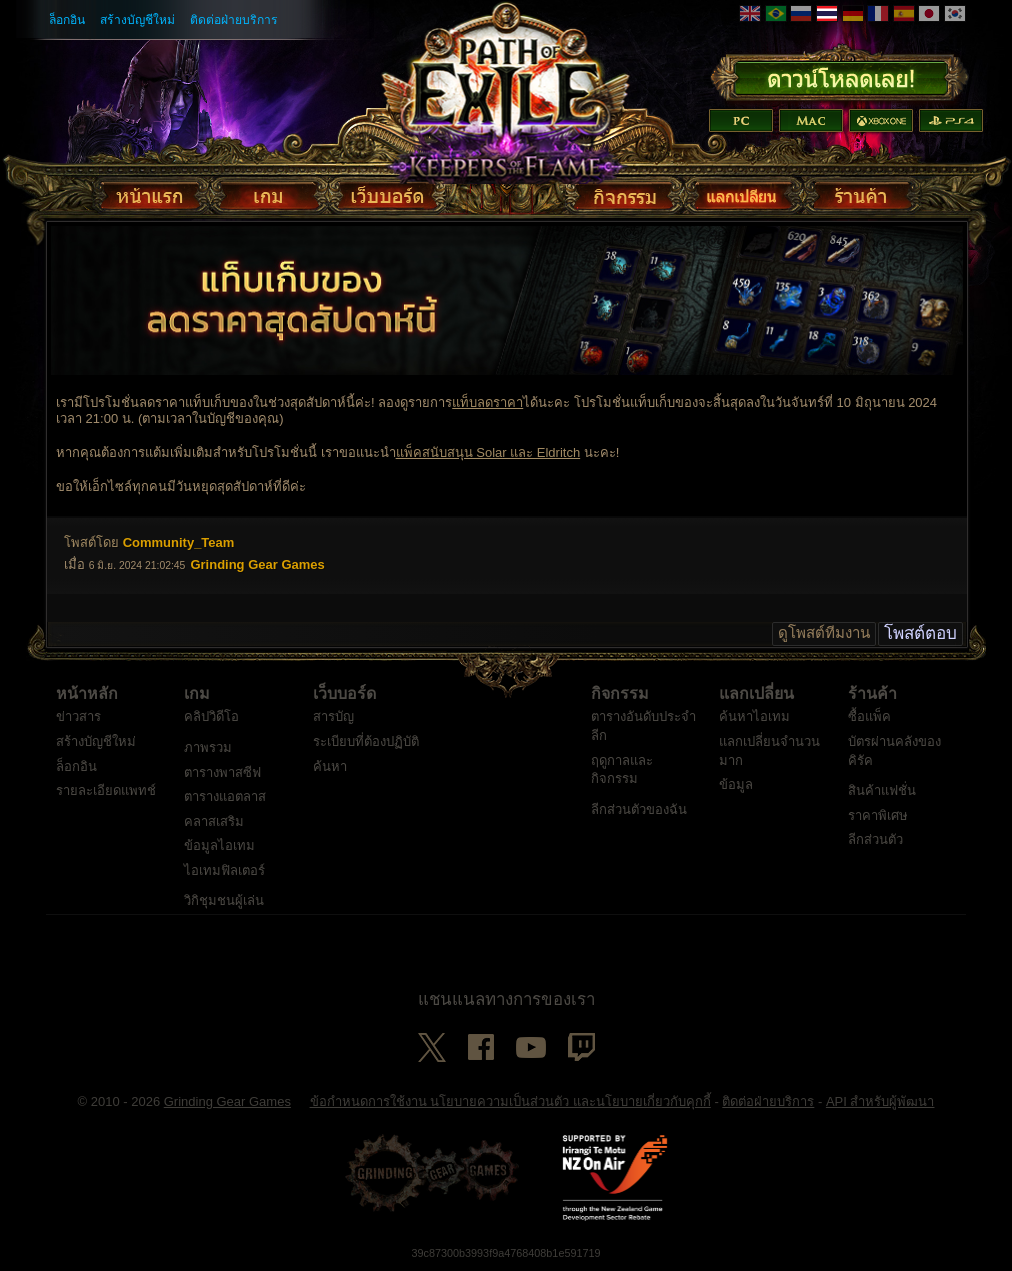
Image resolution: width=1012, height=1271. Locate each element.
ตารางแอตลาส (225, 796)
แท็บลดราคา (487, 402)
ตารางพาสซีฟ (222, 772)
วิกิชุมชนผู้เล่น (224, 900)
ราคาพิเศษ (878, 815)
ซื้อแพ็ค (869, 716)
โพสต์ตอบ (920, 633)
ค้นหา (330, 766)
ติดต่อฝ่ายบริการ (234, 20)
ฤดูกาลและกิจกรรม (622, 770)
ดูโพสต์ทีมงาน (824, 633)
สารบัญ (333, 716)
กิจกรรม (620, 694)
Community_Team (179, 542)
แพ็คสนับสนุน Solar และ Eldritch (488, 452)
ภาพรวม (208, 747)
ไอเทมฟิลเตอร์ (224, 870)
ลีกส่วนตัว (875, 839)
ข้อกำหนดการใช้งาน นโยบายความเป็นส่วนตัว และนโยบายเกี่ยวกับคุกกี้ (510, 1101)
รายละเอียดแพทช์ (106, 790)
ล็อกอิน (67, 20)
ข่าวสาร (78, 716)
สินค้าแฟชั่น (882, 790)
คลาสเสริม (214, 821)
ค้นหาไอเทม (754, 716)
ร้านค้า (872, 694)
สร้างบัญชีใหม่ (137, 20)
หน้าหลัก (87, 694)
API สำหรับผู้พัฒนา (880, 1101)
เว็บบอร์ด (344, 694)
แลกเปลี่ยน (756, 694)
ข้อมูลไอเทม (219, 845)
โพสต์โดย (91, 542)
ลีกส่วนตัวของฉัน (639, 809)
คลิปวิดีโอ (211, 716)
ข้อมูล (736, 784)
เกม (197, 694)
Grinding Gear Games (227, 1101)
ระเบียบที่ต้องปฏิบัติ (366, 741)
